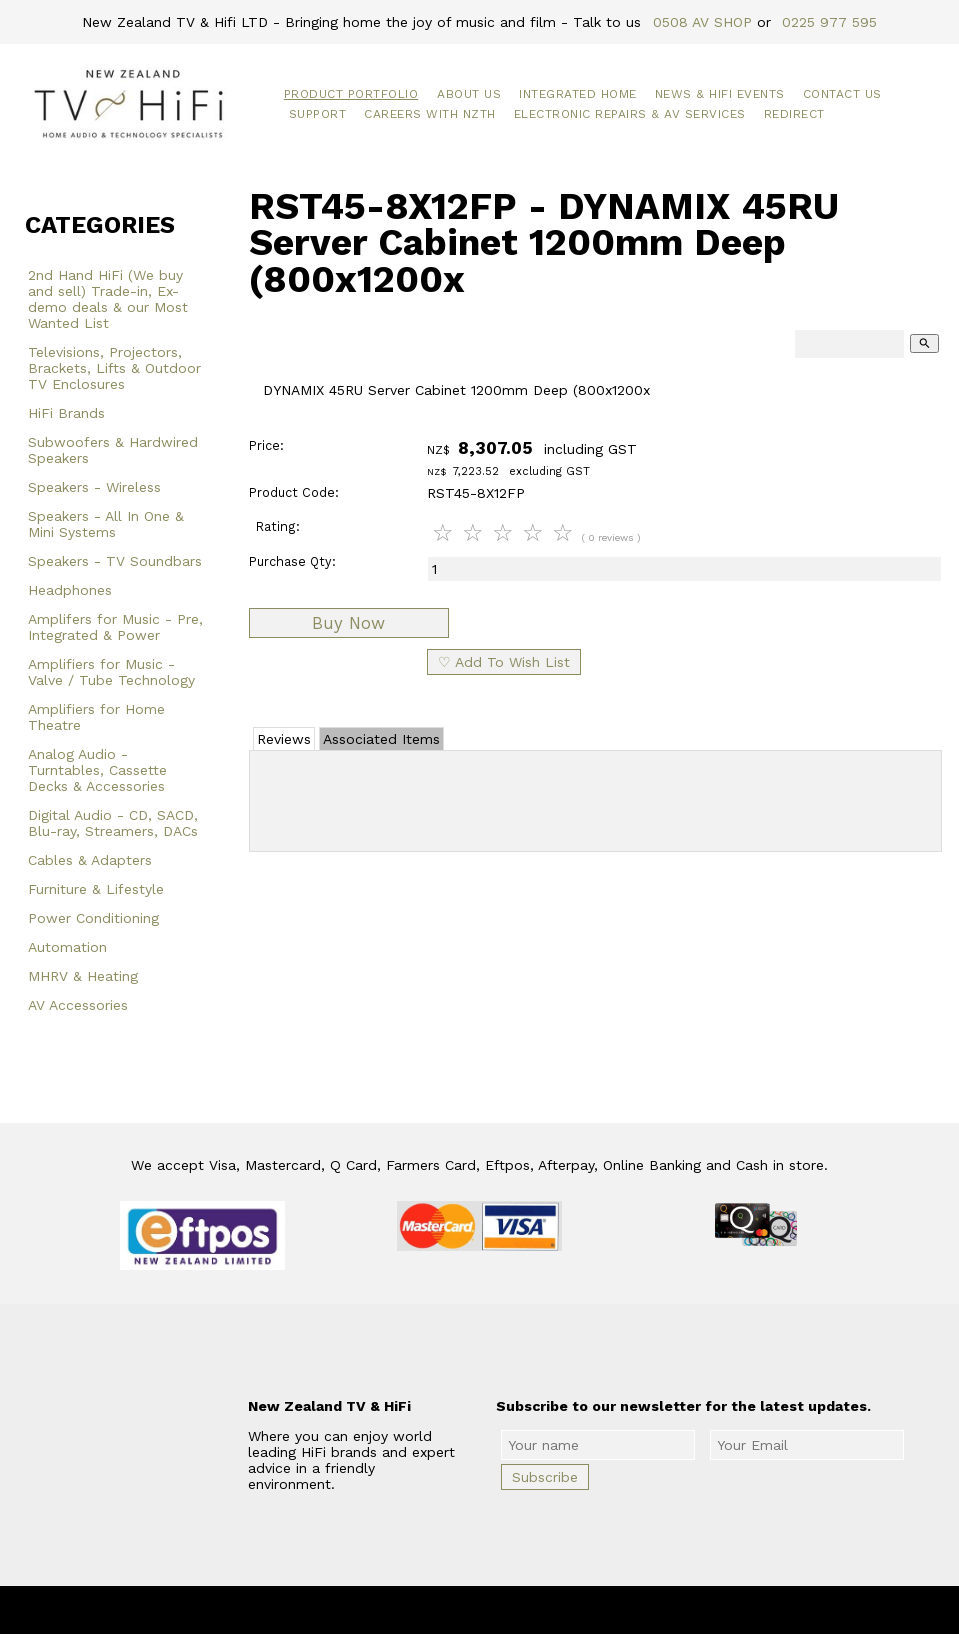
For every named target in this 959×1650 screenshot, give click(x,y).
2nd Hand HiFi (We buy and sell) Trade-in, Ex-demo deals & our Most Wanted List (108, 299)
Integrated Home (578, 94)
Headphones (70, 590)
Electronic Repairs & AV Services (630, 114)
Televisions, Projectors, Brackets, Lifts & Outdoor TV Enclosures (114, 368)
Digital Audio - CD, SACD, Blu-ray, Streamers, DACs (113, 823)
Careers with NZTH (430, 114)
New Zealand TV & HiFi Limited (533, 1610)
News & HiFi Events (720, 94)
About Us (469, 94)
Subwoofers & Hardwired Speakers (113, 450)
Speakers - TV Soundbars (115, 561)
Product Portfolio (351, 94)
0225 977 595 (829, 22)
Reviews (284, 739)
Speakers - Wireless (94, 487)
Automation (67, 947)
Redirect (794, 114)
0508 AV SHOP (702, 22)
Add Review (595, 797)
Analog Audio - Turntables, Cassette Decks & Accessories (97, 770)
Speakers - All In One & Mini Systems (106, 524)
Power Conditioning (93, 918)
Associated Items (381, 739)
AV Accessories (78, 1005)
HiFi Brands (66, 413)
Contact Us (842, 94)
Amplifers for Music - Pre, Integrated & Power (115, 627)
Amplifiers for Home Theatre (96, 717)
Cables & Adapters (90, 860)
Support (318, 114)
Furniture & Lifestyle (96, 889)
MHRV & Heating (83, 976)
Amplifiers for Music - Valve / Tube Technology (111, 672)
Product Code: (294, 492)
